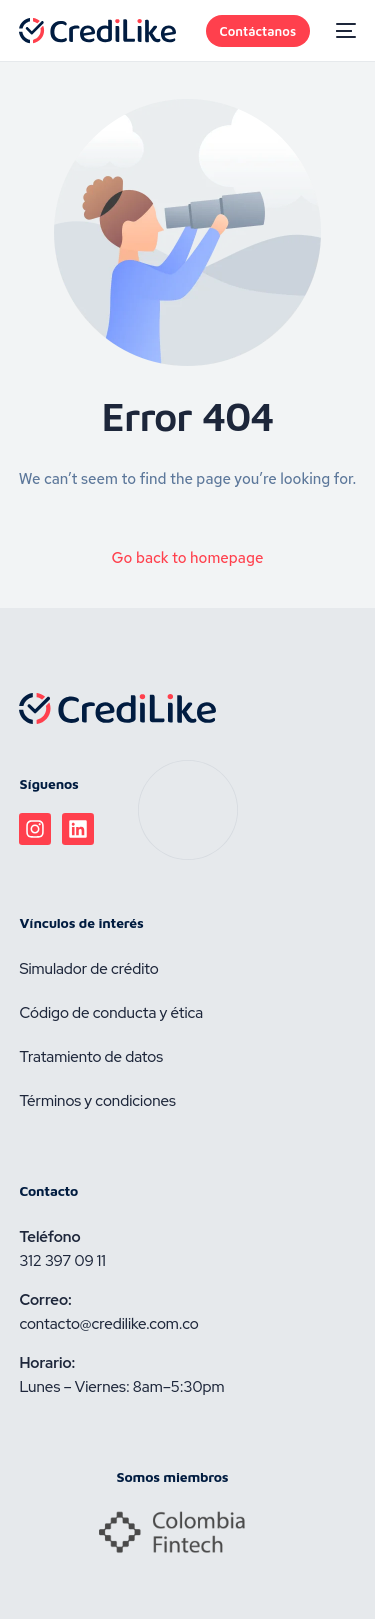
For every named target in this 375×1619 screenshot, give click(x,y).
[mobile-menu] (343, 31)
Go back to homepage (188, 558)
